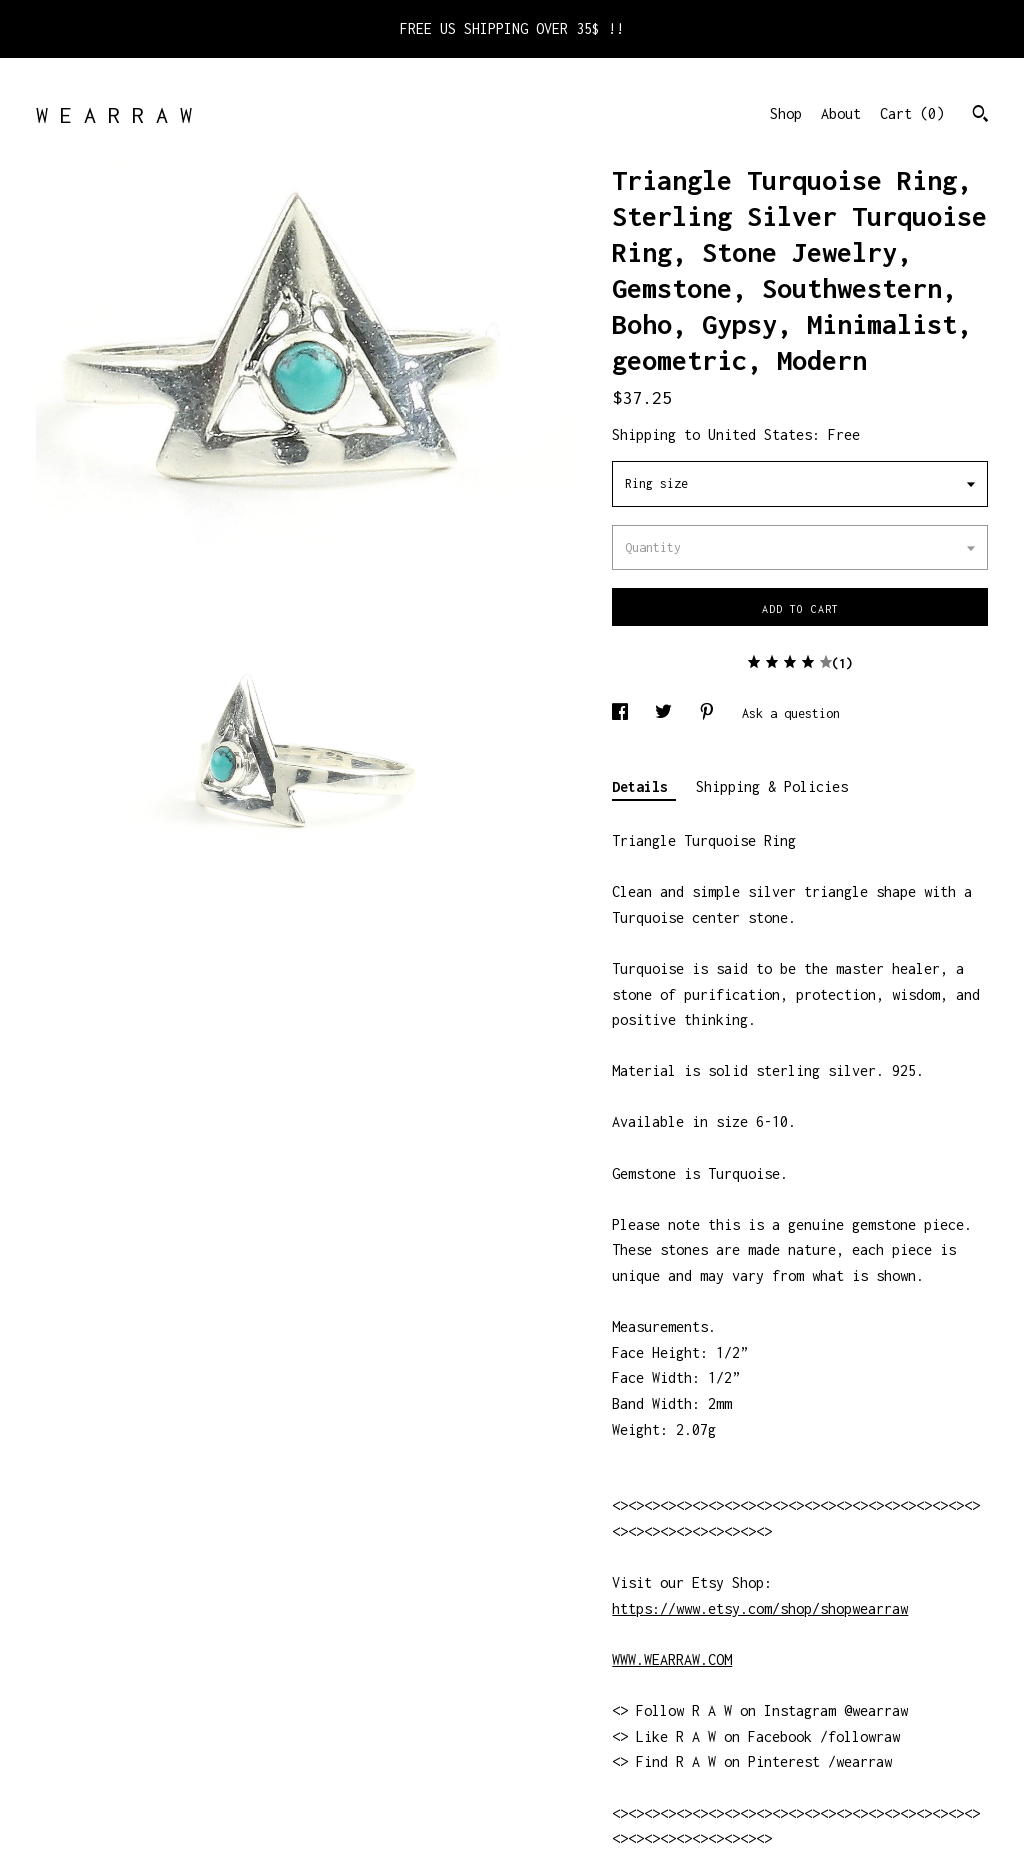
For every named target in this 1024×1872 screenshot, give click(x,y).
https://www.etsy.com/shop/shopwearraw (760, 1608)
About (841, 113)
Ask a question (791, 713)
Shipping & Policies (772, 786)
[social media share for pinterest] (710, 713)
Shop (786, 113)
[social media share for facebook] (623, 713)
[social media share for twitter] (667, 713)
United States (760, 434)
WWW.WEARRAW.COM (672, 1659)
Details (644, 786)
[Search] (980, 116)
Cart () (912, 113)
